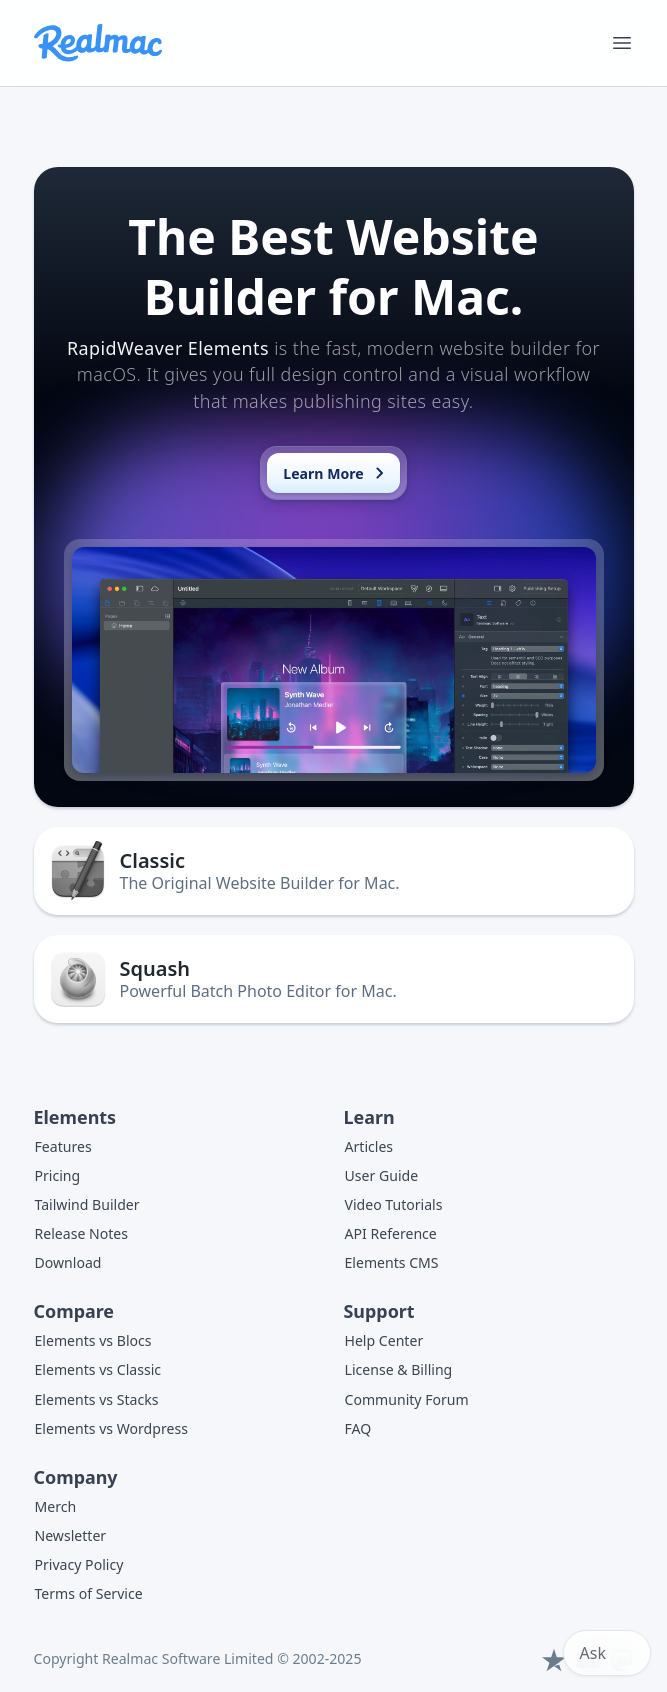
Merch (56, 1506)
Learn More (337, 473)
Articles (369, 1146)
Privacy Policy (79, 1564)
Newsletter (71, 1535)
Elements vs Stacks (97, 1399)
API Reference (391, 1233)
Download (68, 1262)
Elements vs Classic (98, 1369)
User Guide (382, 1175)
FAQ (358, 1428)
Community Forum (407, 1399)
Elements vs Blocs (93, 1340)
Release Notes (82, 1233)
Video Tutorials (394, 1204)
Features (63, 1146)
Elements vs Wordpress (111, 1428)
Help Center (384, 1340)
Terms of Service (89, 1593)
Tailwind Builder (87, 1204)
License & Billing (399, 1369)
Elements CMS (392, 1262)
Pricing (58, 1175)
